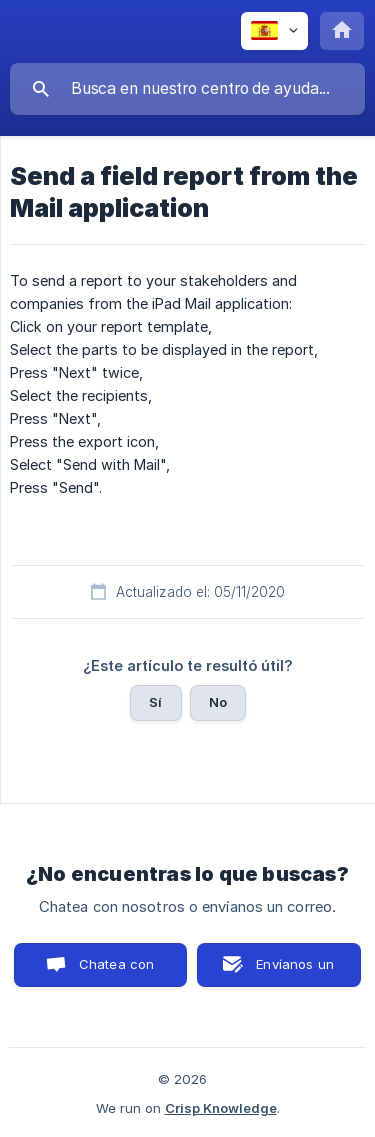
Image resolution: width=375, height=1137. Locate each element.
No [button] (218, 702)
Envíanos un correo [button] (295, 971)
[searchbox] (187, 89)
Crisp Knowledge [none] (221, 1108)
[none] (274, 31)
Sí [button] (155, 702)
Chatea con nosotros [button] (113, 971)
